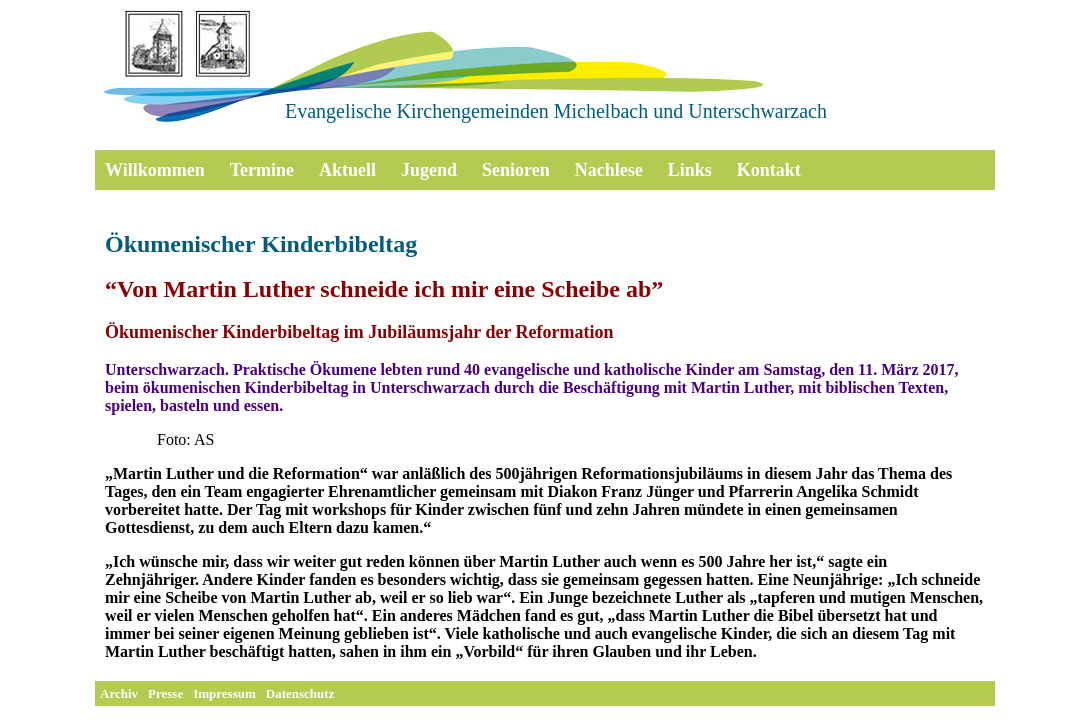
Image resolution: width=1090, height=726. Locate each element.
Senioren (516, 170)
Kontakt (769, 170)
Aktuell (347, 170)
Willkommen (155, 170)
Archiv (119, 693)
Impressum (224, 693)
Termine (262, 170)
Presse (165, 693)
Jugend (429, 170)
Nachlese (609, 170)
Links (690, 170)
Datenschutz (300, 693)
